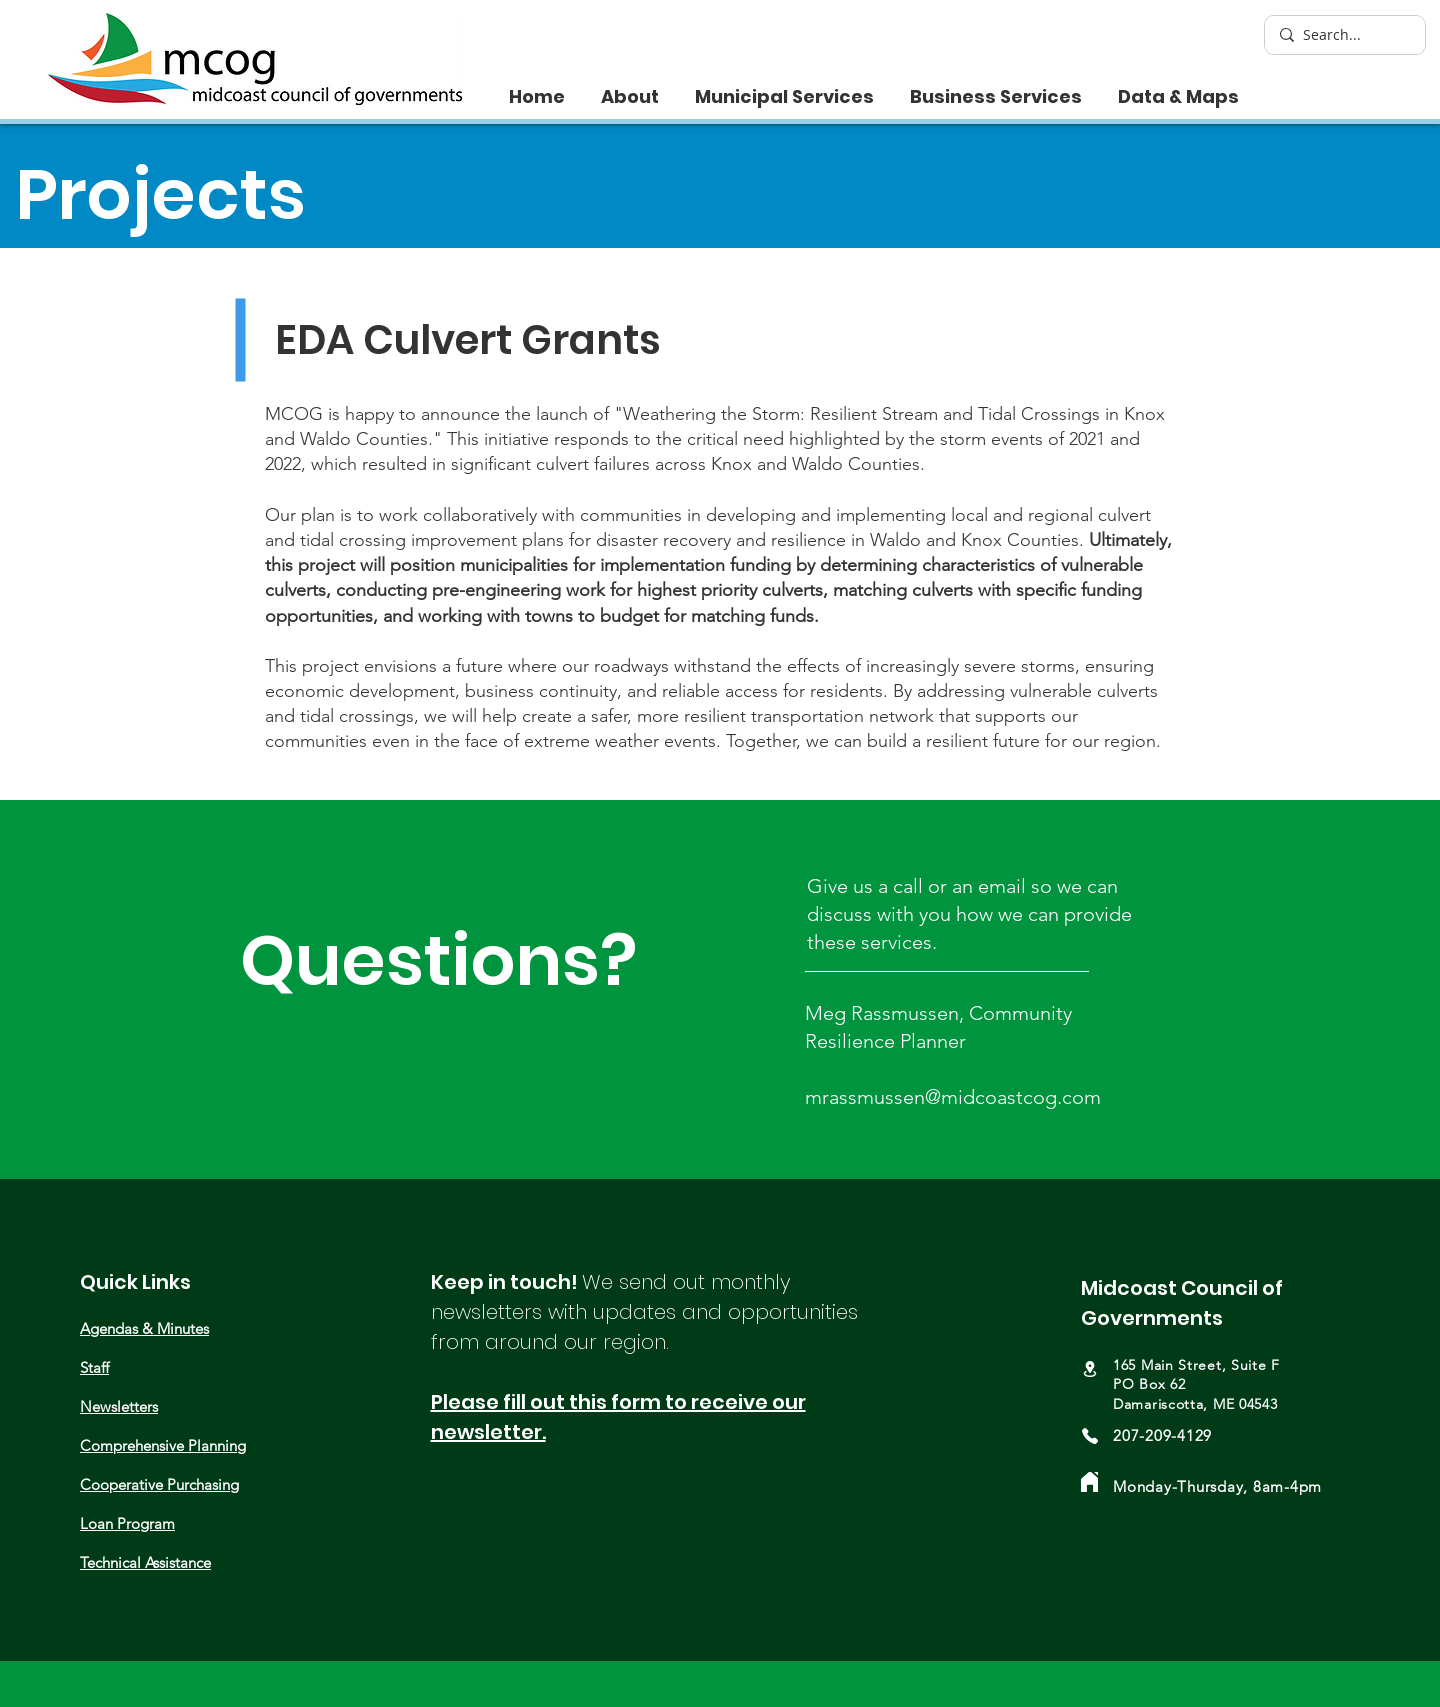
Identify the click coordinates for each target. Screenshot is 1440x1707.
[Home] (1089, 1482)
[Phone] (1090, 1436)
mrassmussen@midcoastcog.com (953, 1097)
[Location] (1090, 1369)
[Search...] (1343, 35)
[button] (630, 88)
